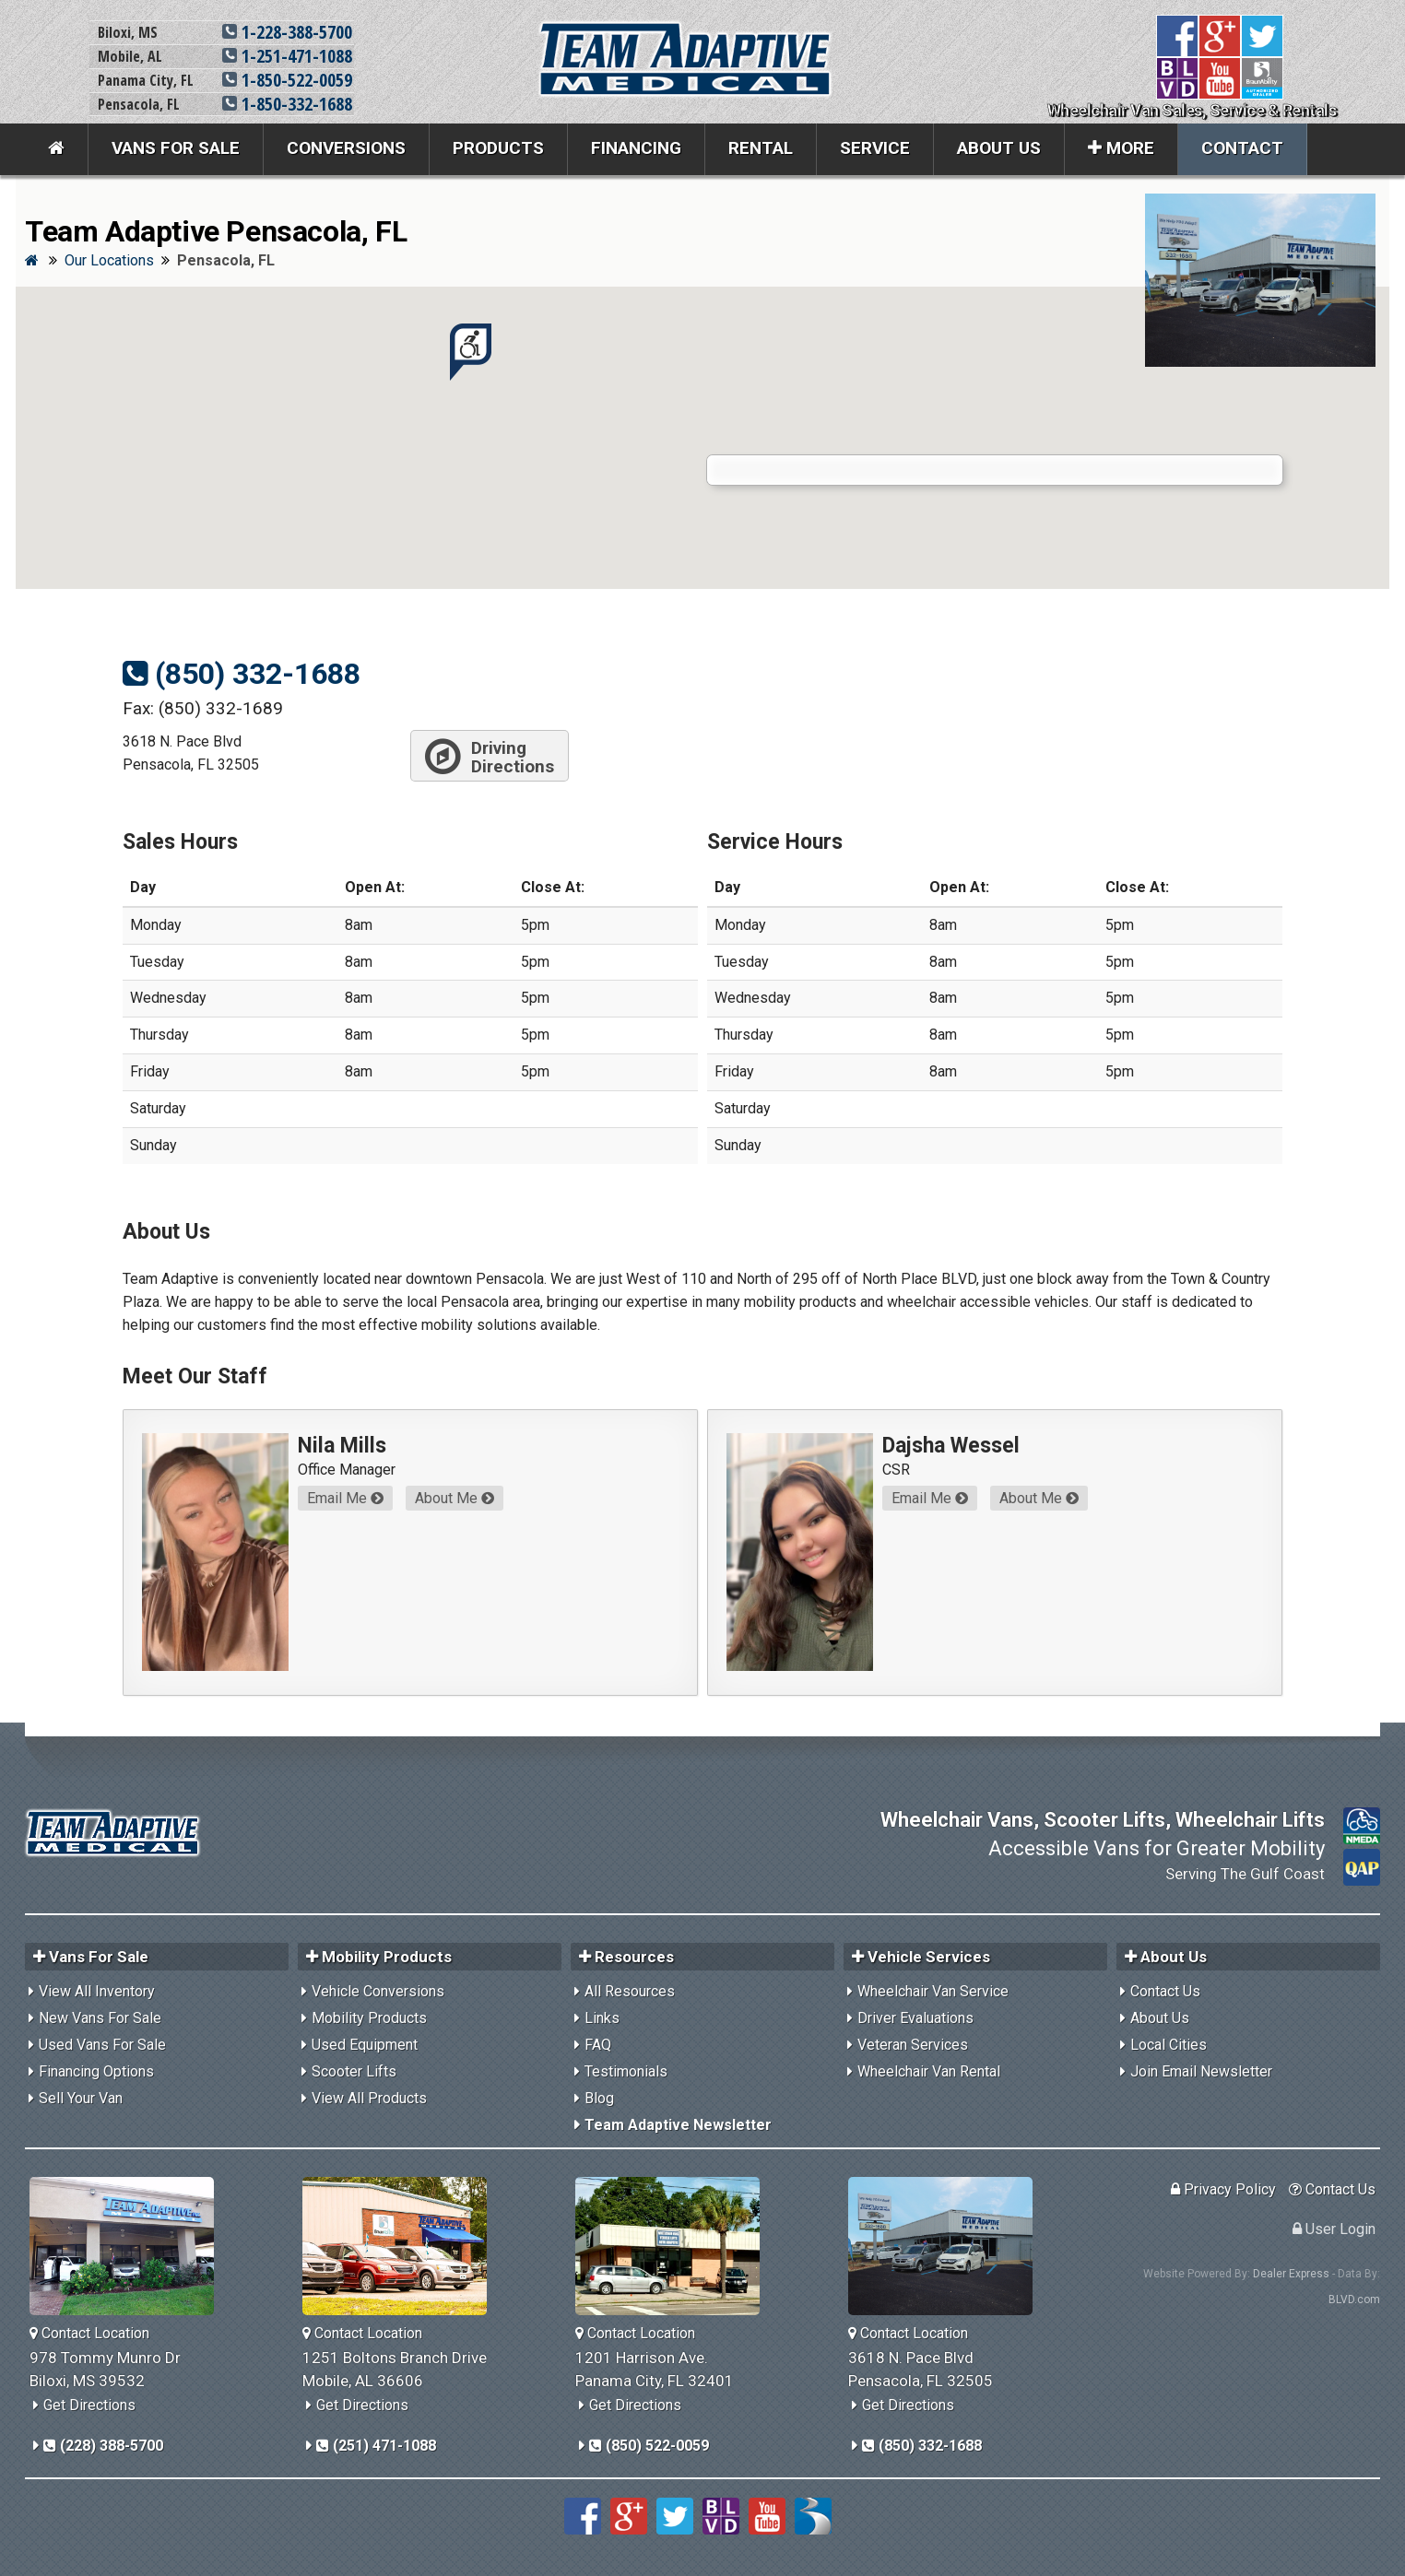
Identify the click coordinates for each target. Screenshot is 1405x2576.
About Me (454, 1498)
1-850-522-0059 (287, 80)
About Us (999, 148)
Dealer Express (1291, 2273)
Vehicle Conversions (378, 1991)
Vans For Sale (176, 148)
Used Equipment (365, 2044)
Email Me (345, 1498)
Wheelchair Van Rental (928, 2071)
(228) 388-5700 (103, 2445)
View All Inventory (97, 1991)
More (1121, 148)
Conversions (346, 148)
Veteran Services (912, 2044)
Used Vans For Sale (102, 2044)
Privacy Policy (1223, 2189)
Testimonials (625, 2071)
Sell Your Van (81, 2098)
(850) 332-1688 (241, 673)
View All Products (369, 2098)
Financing (636, 148)
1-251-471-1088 (287, 56)
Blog (599, 2098)
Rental (760, 148)
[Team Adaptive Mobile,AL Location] (401, 2246)
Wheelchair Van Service (933, 1991)
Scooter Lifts (354, 2071)
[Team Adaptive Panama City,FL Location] (674, 2246)
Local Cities (1168, 2044)
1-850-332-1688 (287, 104)
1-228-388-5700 (287, 32)
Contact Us (1165, 1991)
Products (498, 148)
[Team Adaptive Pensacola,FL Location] (947, 2246)
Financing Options (96, 2071)
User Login (1334, 2229)
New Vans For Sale (100, 2018)
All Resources (629, 1991)
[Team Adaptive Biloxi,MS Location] (128, 2246)
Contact (1242, 148)
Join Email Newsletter (1201, 2071)
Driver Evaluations (915, 2018)
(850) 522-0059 (649, 2445)
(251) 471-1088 (376, 2445)
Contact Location (89, 2333)
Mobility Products (369, 2018)
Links (602, 2018)
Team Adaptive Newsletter (678, 2125)
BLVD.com (1354, 2299)
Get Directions (89, 2405)
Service (875, 148)
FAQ (597, 2044)
